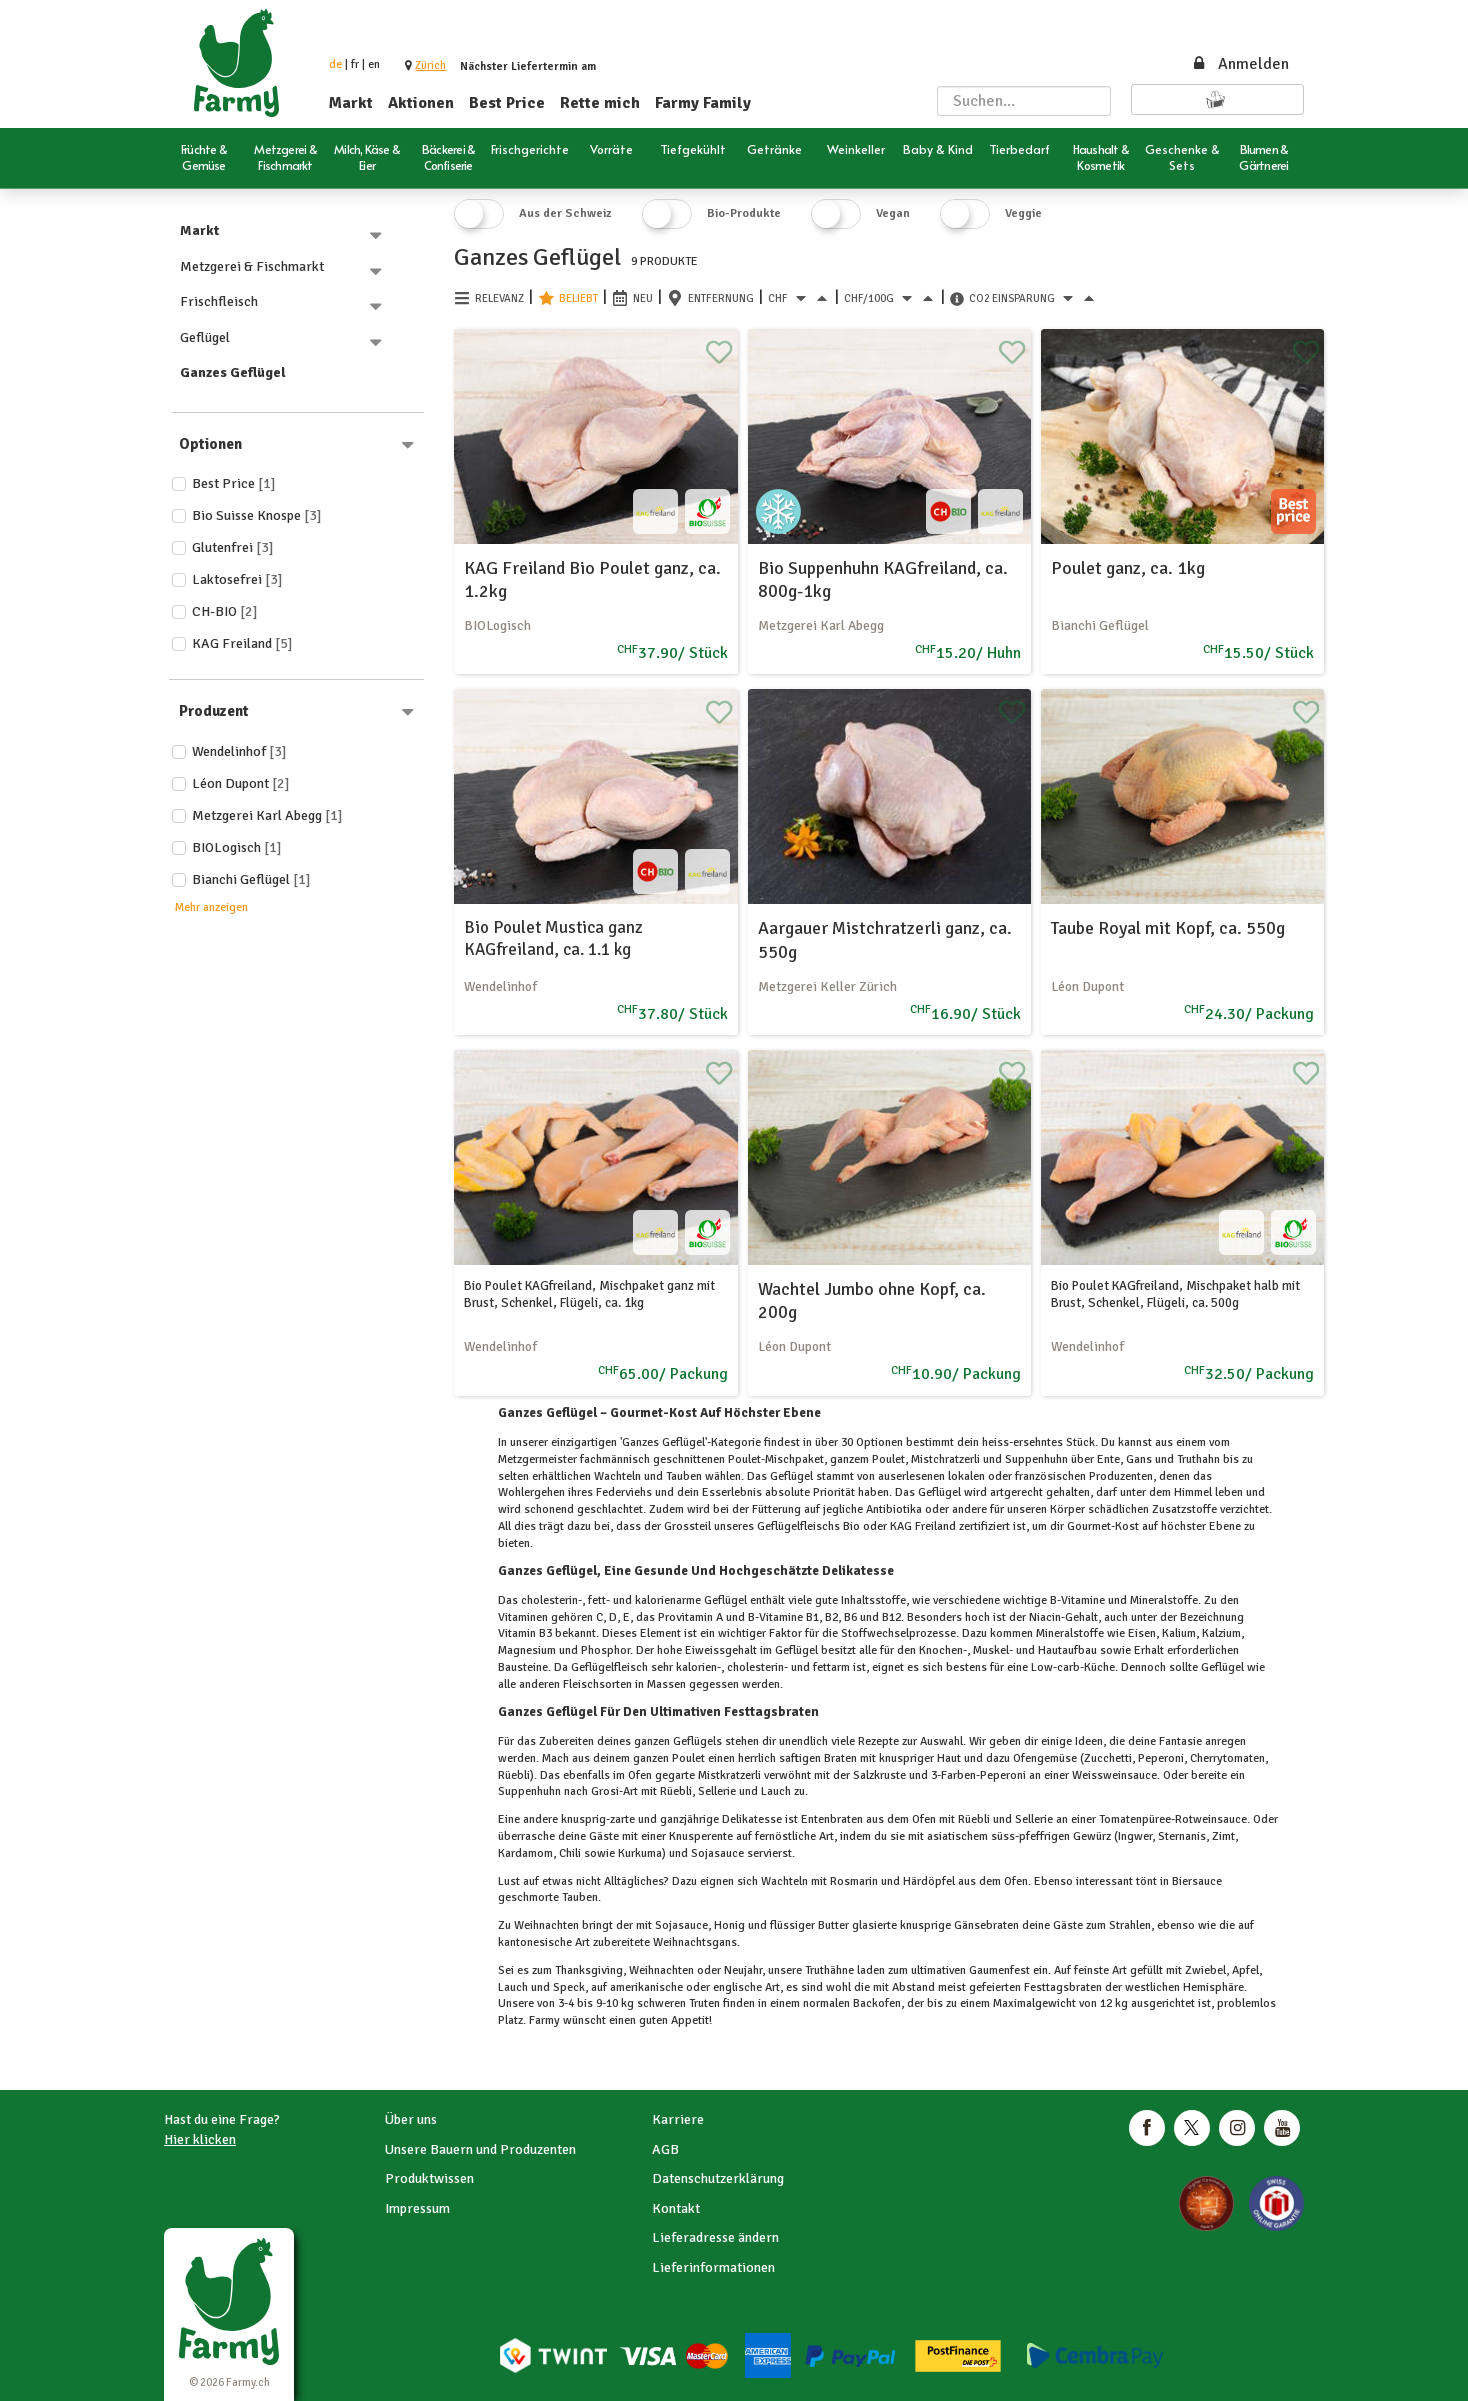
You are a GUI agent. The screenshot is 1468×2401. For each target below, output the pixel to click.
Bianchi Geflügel (251, 879)
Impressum (417, 2208)
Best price (234, 483)
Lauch (514, 1987)
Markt (351, 103)
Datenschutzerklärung (718, 2178)
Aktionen (421, 103)
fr (355, 64)
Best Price (507, 103)
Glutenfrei (233, 547)
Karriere (678, 2119)
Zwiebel (1204, 1970)
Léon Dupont (241, 783)
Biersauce (1195, 1881)
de (335, 64)
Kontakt (676, 2208)
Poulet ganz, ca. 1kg (1128, 568)
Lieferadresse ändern (715, 2237)
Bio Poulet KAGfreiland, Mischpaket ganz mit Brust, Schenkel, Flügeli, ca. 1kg (589, 1294)
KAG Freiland (242, 643)
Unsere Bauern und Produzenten (480, 2149)
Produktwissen (429, 2178)
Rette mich (600, 103)
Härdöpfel (929, 1881)
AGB (665, 2149)
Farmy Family (703, 103)
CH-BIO (225, 611)
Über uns (411, 2119)
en (374, 64)
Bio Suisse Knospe (257, 515)
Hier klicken (200, 2139)
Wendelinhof (239, 751)
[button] (430, 65)
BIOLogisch (237, 847)
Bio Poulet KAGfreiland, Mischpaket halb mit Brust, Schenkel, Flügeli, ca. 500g (1175, 1294)
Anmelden (1240, 64)
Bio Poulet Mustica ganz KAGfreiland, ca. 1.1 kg (553, 938)
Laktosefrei (237, 579)
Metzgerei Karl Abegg (267, 815)
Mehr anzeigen (211, 907)
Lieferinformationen (713, 2267)
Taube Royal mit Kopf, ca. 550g (1168, 928)
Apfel (1244, 1970)
